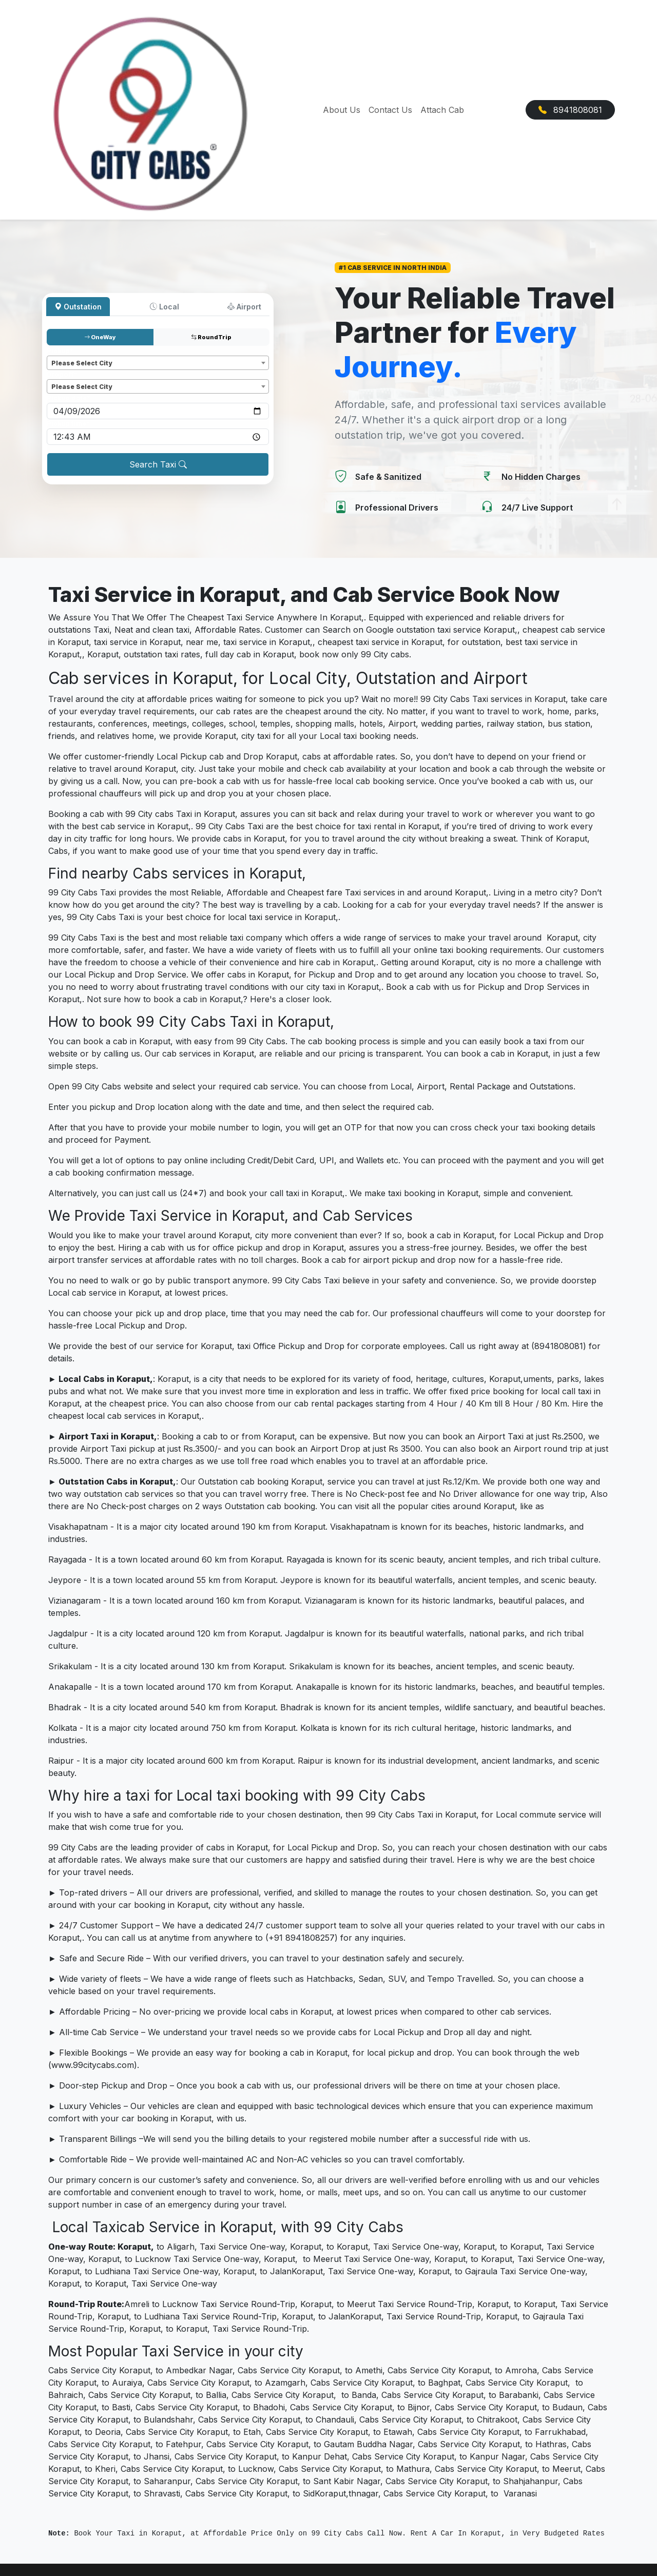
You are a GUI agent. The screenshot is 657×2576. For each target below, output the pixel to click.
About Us (341, 110)
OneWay (100, 337)
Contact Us (390, 110)
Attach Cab (442, 110)
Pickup (60, 351)
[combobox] (158, 363)
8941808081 (570, 110)
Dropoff (62, 374)
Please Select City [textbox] (81, 363)
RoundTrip (211, 337)
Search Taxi (158, 464)
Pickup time (68, 423)
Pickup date (68, 398)
